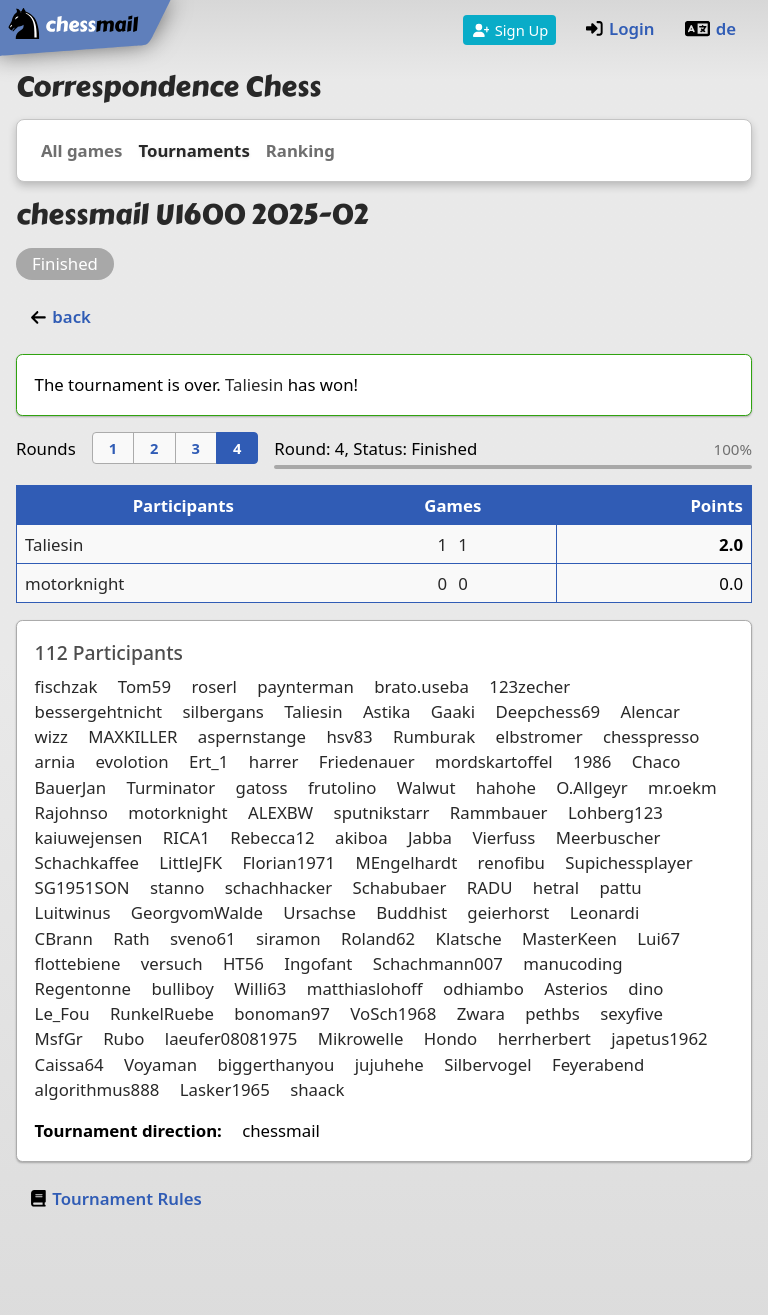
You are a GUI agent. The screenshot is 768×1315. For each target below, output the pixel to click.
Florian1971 (288, 862)
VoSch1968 (393, 1013)
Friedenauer (367, 761)
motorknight (74, 583)
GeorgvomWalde (197, 912)
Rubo (123, 1038)
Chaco (656, 761)
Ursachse (319, 912)
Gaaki (453, 711)
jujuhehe (389, 1064)
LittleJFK (190, 862)
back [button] (59, 316)
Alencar (650, 711)
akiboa (361, 837)
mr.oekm (682, 787)
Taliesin (254, 384)
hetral (556, 887)
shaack (317, 1089)
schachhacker (279, 887)
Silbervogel (487, 1064)
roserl (214, 686)
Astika (387, 711)
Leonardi (604, 912)
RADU (490, 887)
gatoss (262, 787)
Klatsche (469, 938)
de (709, 28)
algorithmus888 (97, 1089)
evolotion (131, 761)
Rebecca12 (272, 837)
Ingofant (318, 963)
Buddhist (411, 912)
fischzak (66, 686)
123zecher (529, 686)
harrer (274, 761)
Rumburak (434, 736)
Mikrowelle (361, 1038)
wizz (51, 736)
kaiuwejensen (89, 837)
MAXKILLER (132, 736)
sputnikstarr (382, 812)
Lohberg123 (615, 812)
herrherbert (544, 1038)
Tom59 (144, 686)
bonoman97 (282, 1013)
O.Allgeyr (591, 787)
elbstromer (539, 736)
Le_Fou (62, 1013)
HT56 (243, 963)
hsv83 (349, 736)
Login (620, 28)
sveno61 (203, 938)
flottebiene (78, 963)
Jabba (430, 837)
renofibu (511, 862)
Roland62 (378, 938)
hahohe (506, 787)
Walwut (426, 787)
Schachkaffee (87, 862)
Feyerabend (598, 1064)
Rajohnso (71, 812)
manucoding (572, 963)
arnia (55, 761)
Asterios (576, 988)
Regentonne (83, 988)
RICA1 (186, 837)
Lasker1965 (225, 1089)
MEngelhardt (406, 862)
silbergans (222, 711)
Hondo (450, 1038)
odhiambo (483, 988)
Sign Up (509, 30)
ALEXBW (280, 812)
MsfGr (59, 1038)
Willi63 (260, 988)
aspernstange (252, 736)
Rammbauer (499, 812)
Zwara (481, 1013)
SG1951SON (82, 887)
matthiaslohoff (365, 988)
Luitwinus (73, 912)
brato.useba (421, 686)
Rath (131, 938)
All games (81, 150)
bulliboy (182, 988)
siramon (288, 938)
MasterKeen (569, 938)
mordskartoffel (494, 761)
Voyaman (160, 1064)
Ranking (300, 150)
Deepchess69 (548, 711)
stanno (177, 887)
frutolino (342, 787)
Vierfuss (503, 837)
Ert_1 (208, 761)
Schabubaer (400, 887)
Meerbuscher (608, 837)
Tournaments (193, 150)
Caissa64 (69, 1064)
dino (645, 988)
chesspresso (651, 736)
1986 (592, 761)
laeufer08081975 (231, 1038)
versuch (172, 963)
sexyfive (631, 1013)
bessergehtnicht (99, 711)
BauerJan (70, 787)
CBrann (64, 938)
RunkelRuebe (162, 1013)
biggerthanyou (275, 1064)
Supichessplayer (628, 862)
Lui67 (658, 938)
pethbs (552, 1013)
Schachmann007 (438, 963)
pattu (620, 887)
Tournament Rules (115, 1198)
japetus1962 (659, 1038)
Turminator (170, 787)
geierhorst (508, 912)
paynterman (305, 686)
